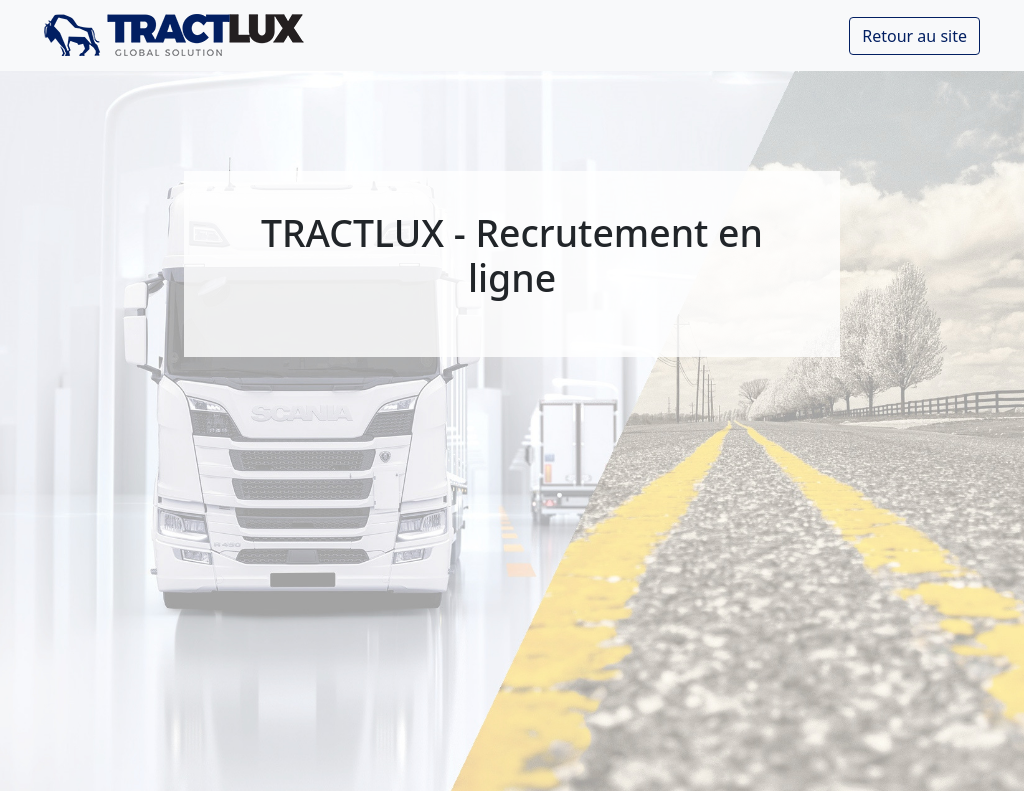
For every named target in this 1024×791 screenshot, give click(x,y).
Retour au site (914, 36)
